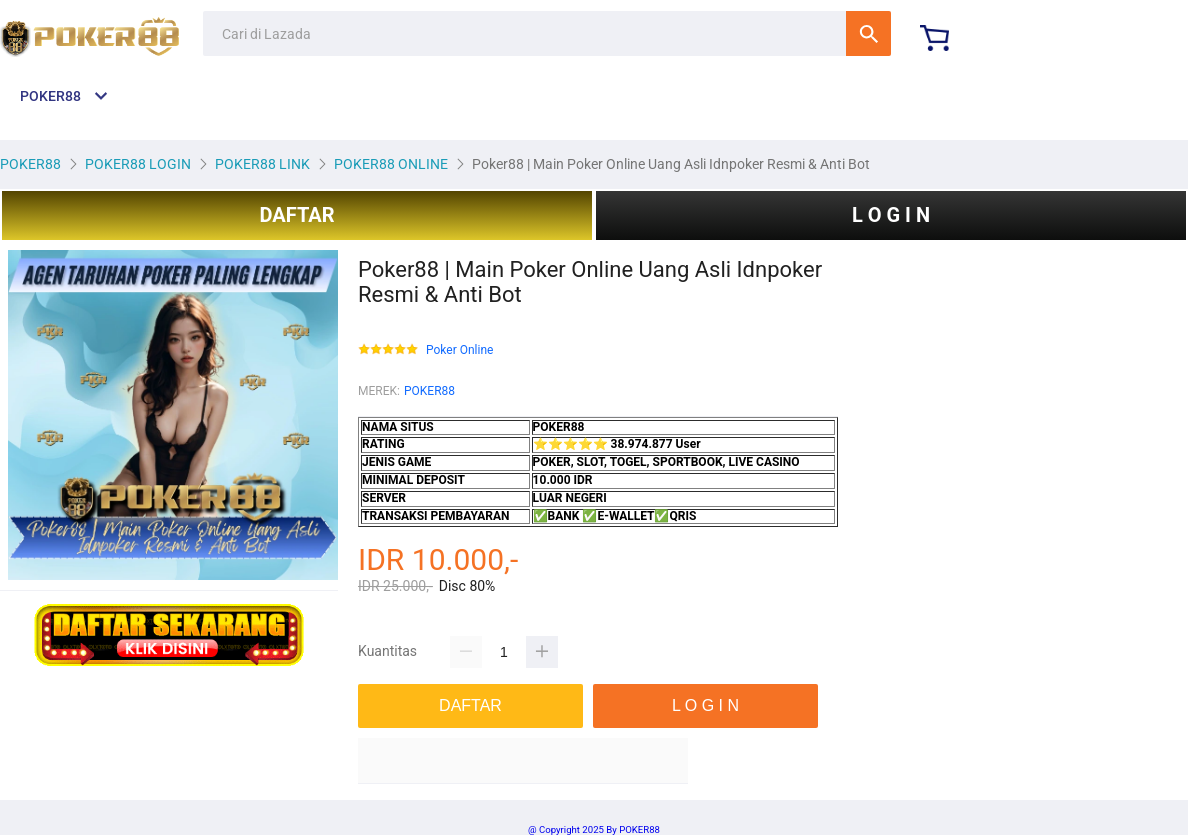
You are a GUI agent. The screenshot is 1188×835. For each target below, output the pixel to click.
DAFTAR (296, 215)
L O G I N (891, 215)
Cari (868, 33)
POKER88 (429, 391)
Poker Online (459, 350)
